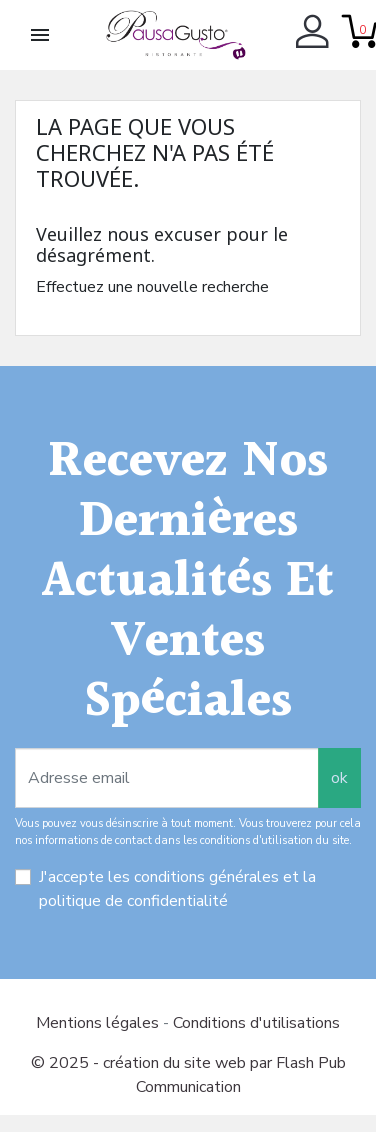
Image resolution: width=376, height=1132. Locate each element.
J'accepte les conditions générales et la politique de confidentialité (177, 889)
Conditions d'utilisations (256, 1023)
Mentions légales (99, 1023)
